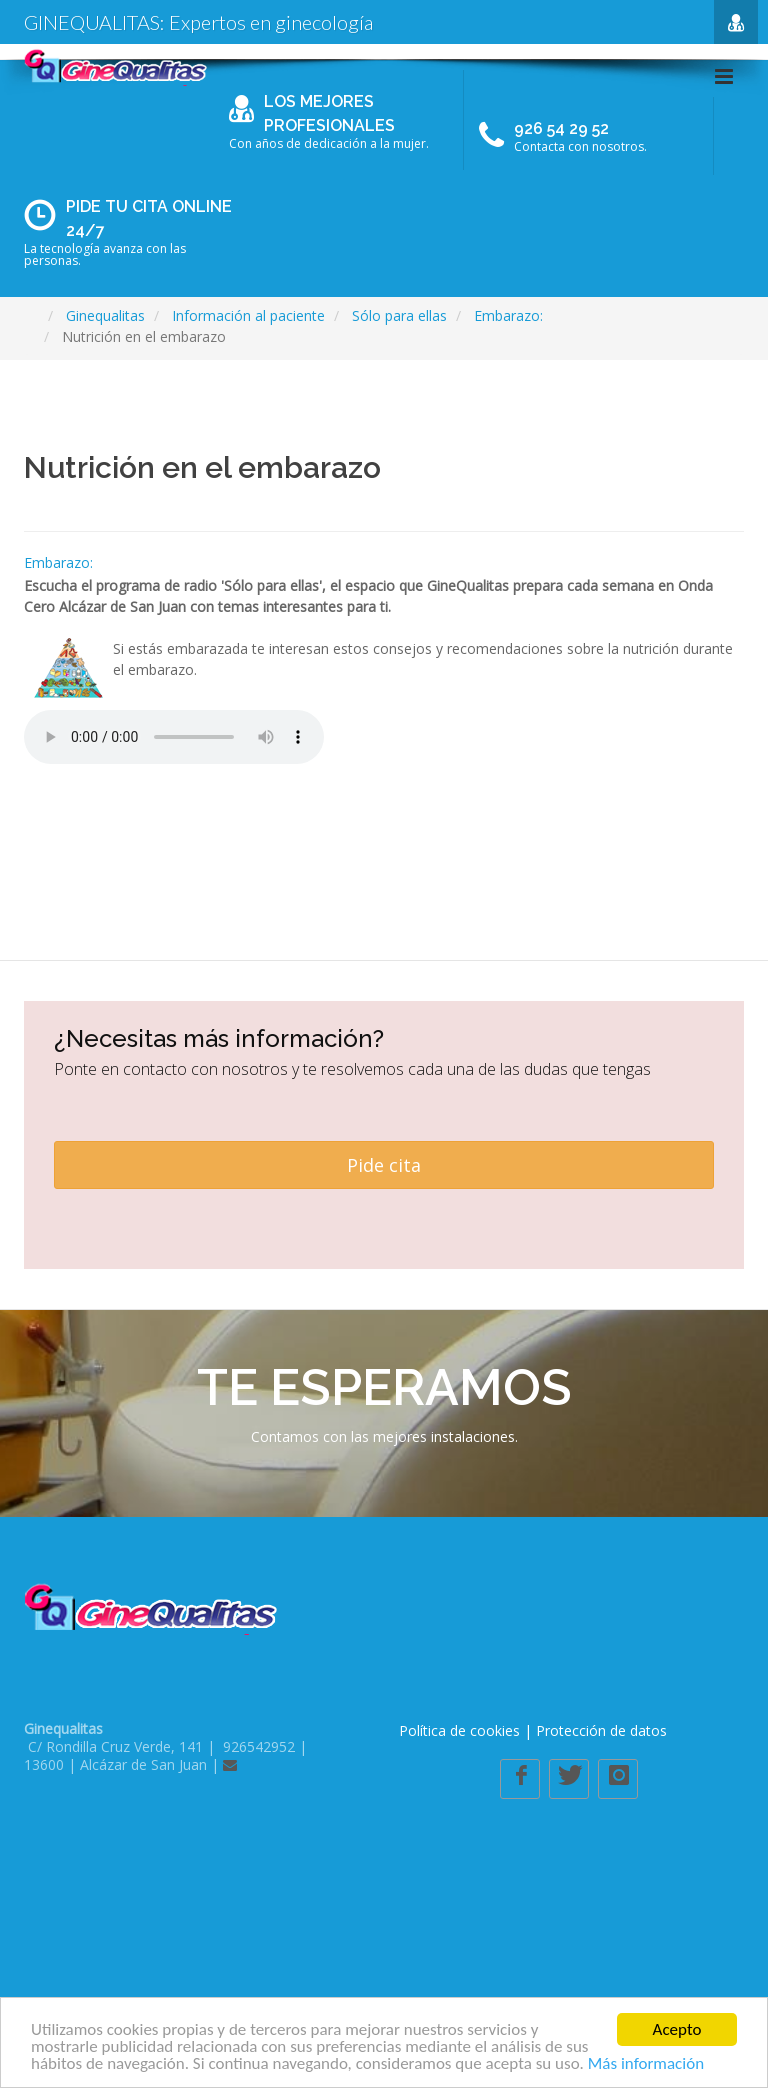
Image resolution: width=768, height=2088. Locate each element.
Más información (646, 2064)
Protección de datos (601, 1730)
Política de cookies (459, 1730)
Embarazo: (58, 562)
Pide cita (384, 1165)
